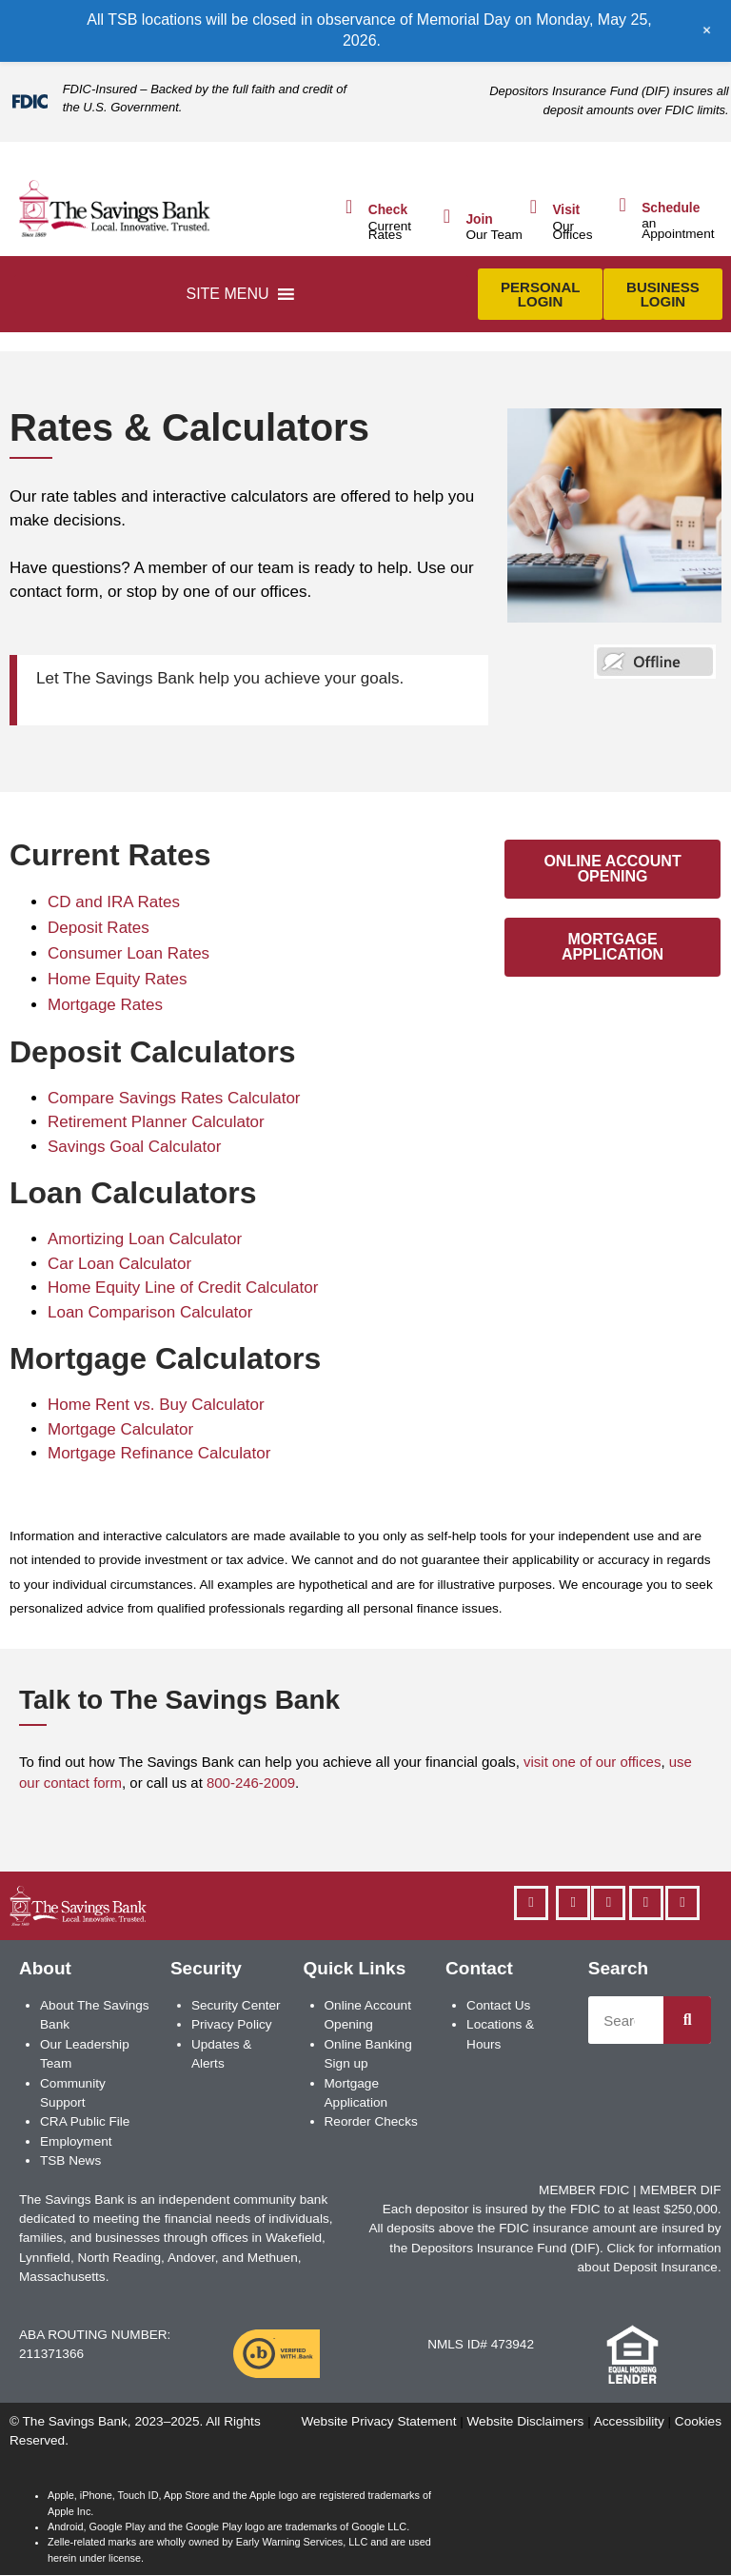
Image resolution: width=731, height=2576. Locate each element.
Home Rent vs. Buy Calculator (156, 1405)
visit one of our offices (592, 1762)
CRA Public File (84, 2121)
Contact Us (498, 2005)
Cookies (698, 2421)
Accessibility (629, 2421)
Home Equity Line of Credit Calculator (183, 1287)
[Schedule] (622, 204)
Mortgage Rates (105, 1005)
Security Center (236, 2005)
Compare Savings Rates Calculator (174, 1098)
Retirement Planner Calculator (156, 1122)
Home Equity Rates (117, 979)
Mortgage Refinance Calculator (159, 1453)
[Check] (349, 206)
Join (478, 219)
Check (387, 210)
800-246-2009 (251, 1782)
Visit (566, 210)
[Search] (687, 2020)
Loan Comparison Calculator (150, 1312)
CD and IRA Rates (114, 902)
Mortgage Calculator (120, 1429)
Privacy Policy (231, 2024)
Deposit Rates (98, 928)
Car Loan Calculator (119, 1264)
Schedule (671, 208)
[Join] (446, 216)
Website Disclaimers (525, 2421)
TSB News (70, 2160)
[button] (227, 294)
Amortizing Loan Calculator (145, 1239)
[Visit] (533, 206)
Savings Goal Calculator (134, 1147)
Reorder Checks (371, 2121)
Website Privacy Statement (378, 2421)
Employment (76, 2141)
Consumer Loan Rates (128, 953)
